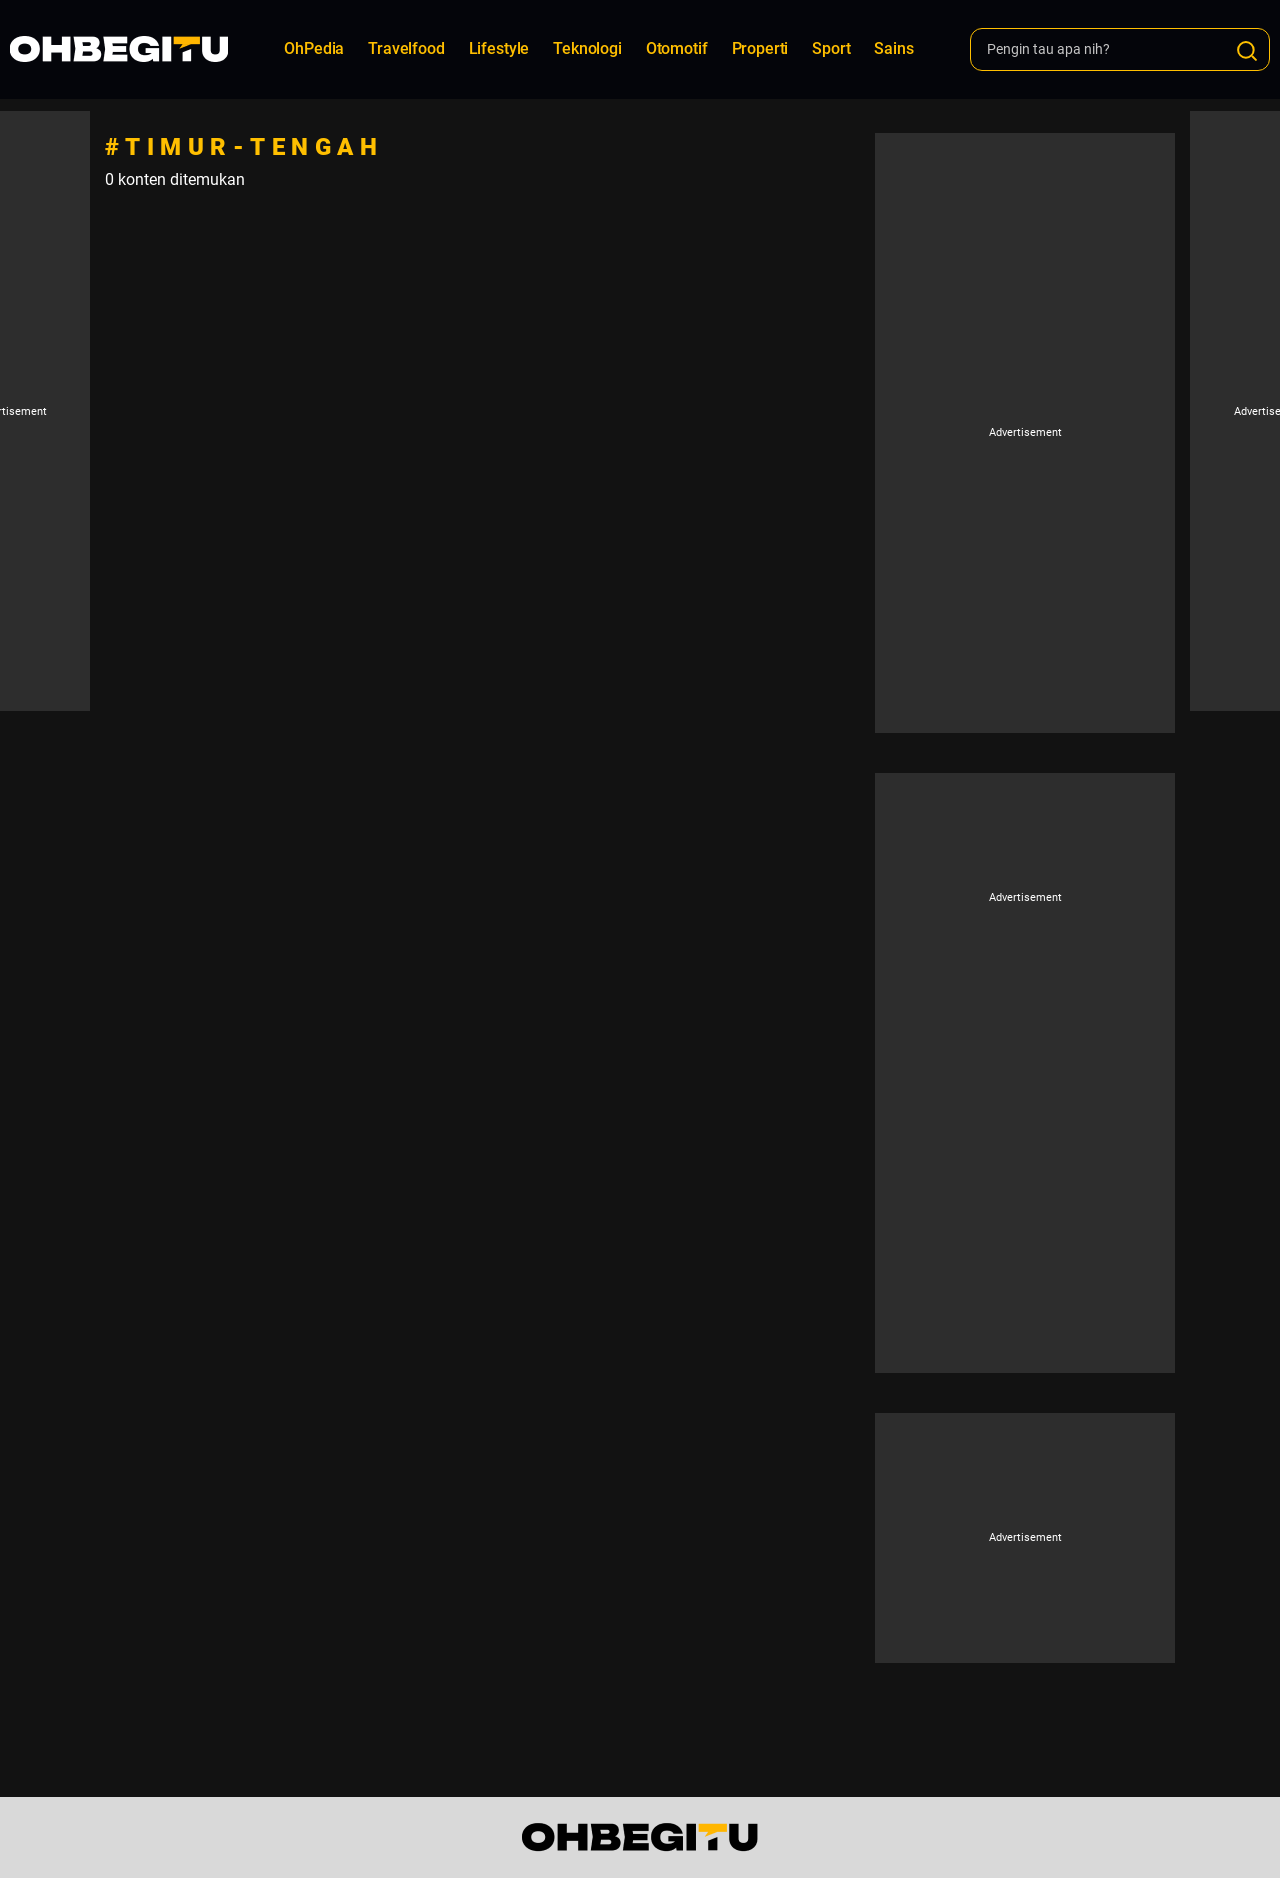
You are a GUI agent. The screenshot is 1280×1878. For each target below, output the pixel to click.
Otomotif (677, 48)
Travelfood (406, 48)
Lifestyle (499, 48)
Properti (760, 48)
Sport (831, 48)
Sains (893, 48)
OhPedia (314, 48)
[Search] (1247, 51)
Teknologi (587, 48)
